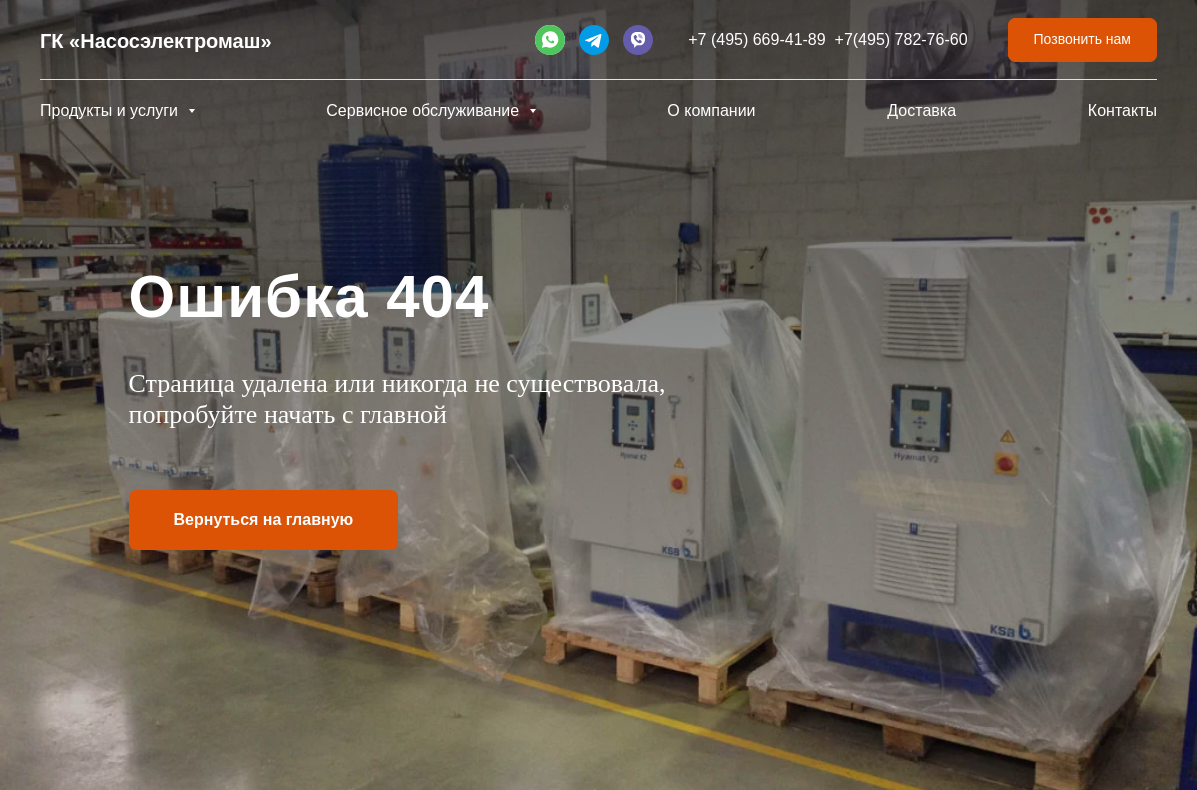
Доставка (921, 110)
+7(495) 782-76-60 (901, 39)
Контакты (1122, 110)
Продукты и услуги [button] (111, 110)
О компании (711, 110)
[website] (550, 40)
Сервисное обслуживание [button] (424, 110)
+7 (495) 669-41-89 (756, 39)
